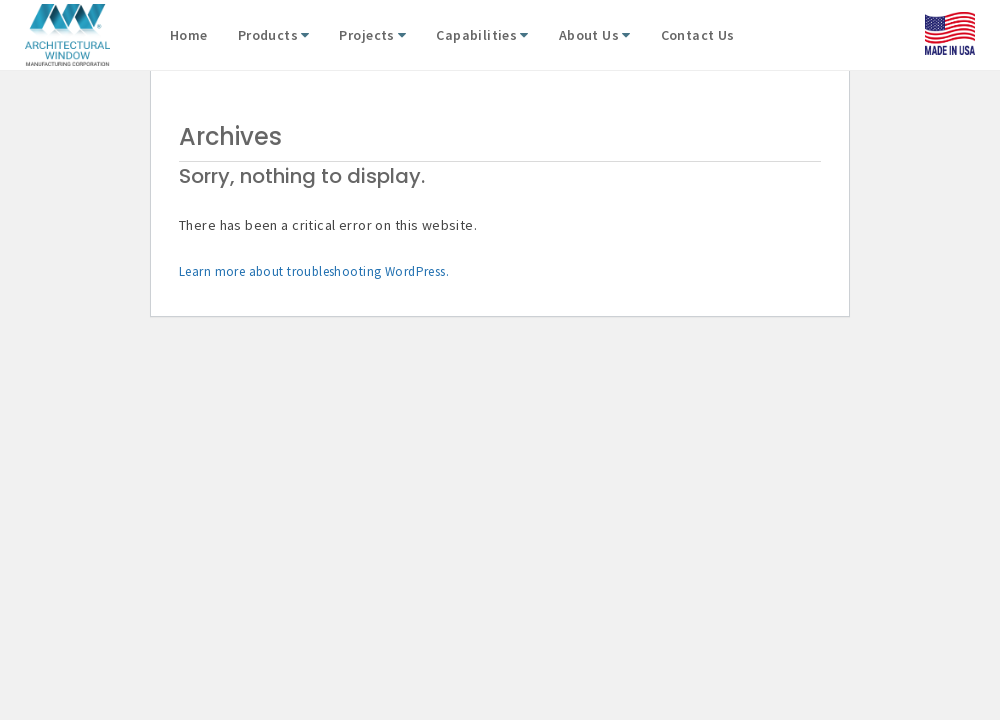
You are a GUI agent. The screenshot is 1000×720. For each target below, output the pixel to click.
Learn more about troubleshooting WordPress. (314, 271)
